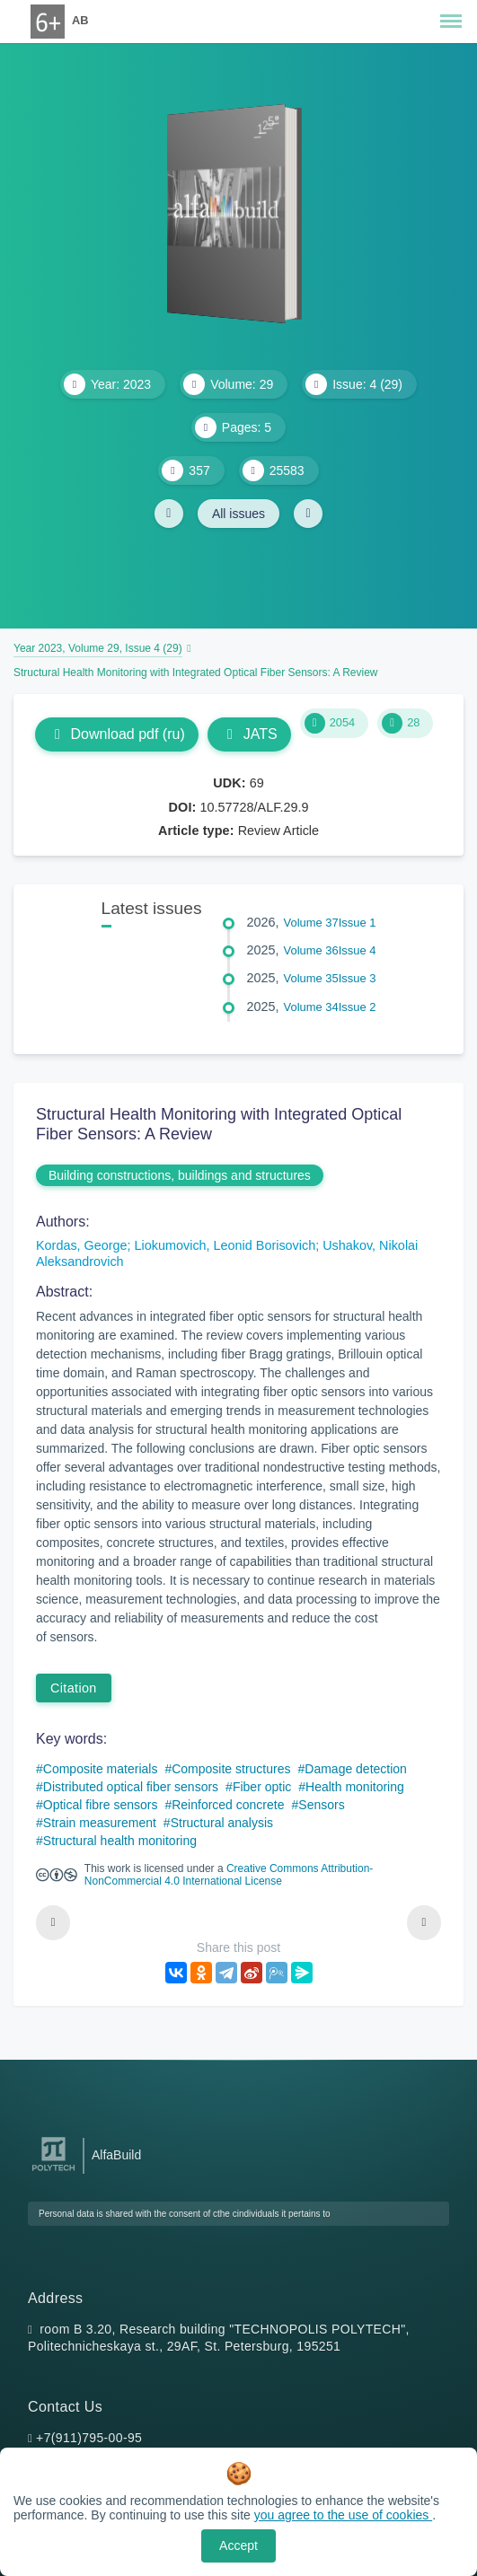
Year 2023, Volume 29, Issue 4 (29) (97, 648)
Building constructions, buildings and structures (180, 1175)
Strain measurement (99, 1823)
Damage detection (356, 1769)
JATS (249, 734)
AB (80, 20)
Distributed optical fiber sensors (130, 1787)
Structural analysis (222, 1823)
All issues (238, 513)
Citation (73, 1688)
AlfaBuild (116, 2155)
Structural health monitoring (120, 1840)
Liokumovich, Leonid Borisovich (225, 1245)
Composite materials (100, 1769)
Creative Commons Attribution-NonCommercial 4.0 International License (228, 1874)
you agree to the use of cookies (343, 2515)
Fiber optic (262, 1787)
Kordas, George (82, 1245)
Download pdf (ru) (117, 734)
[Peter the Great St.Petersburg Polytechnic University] (53, 2171)
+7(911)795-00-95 (89, 2438)
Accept (238, 2545)
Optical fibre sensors (100, 1805)
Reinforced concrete (228, 1805)
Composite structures (231, 1769)
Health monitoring (354, 1787)
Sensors (321, 1805)
